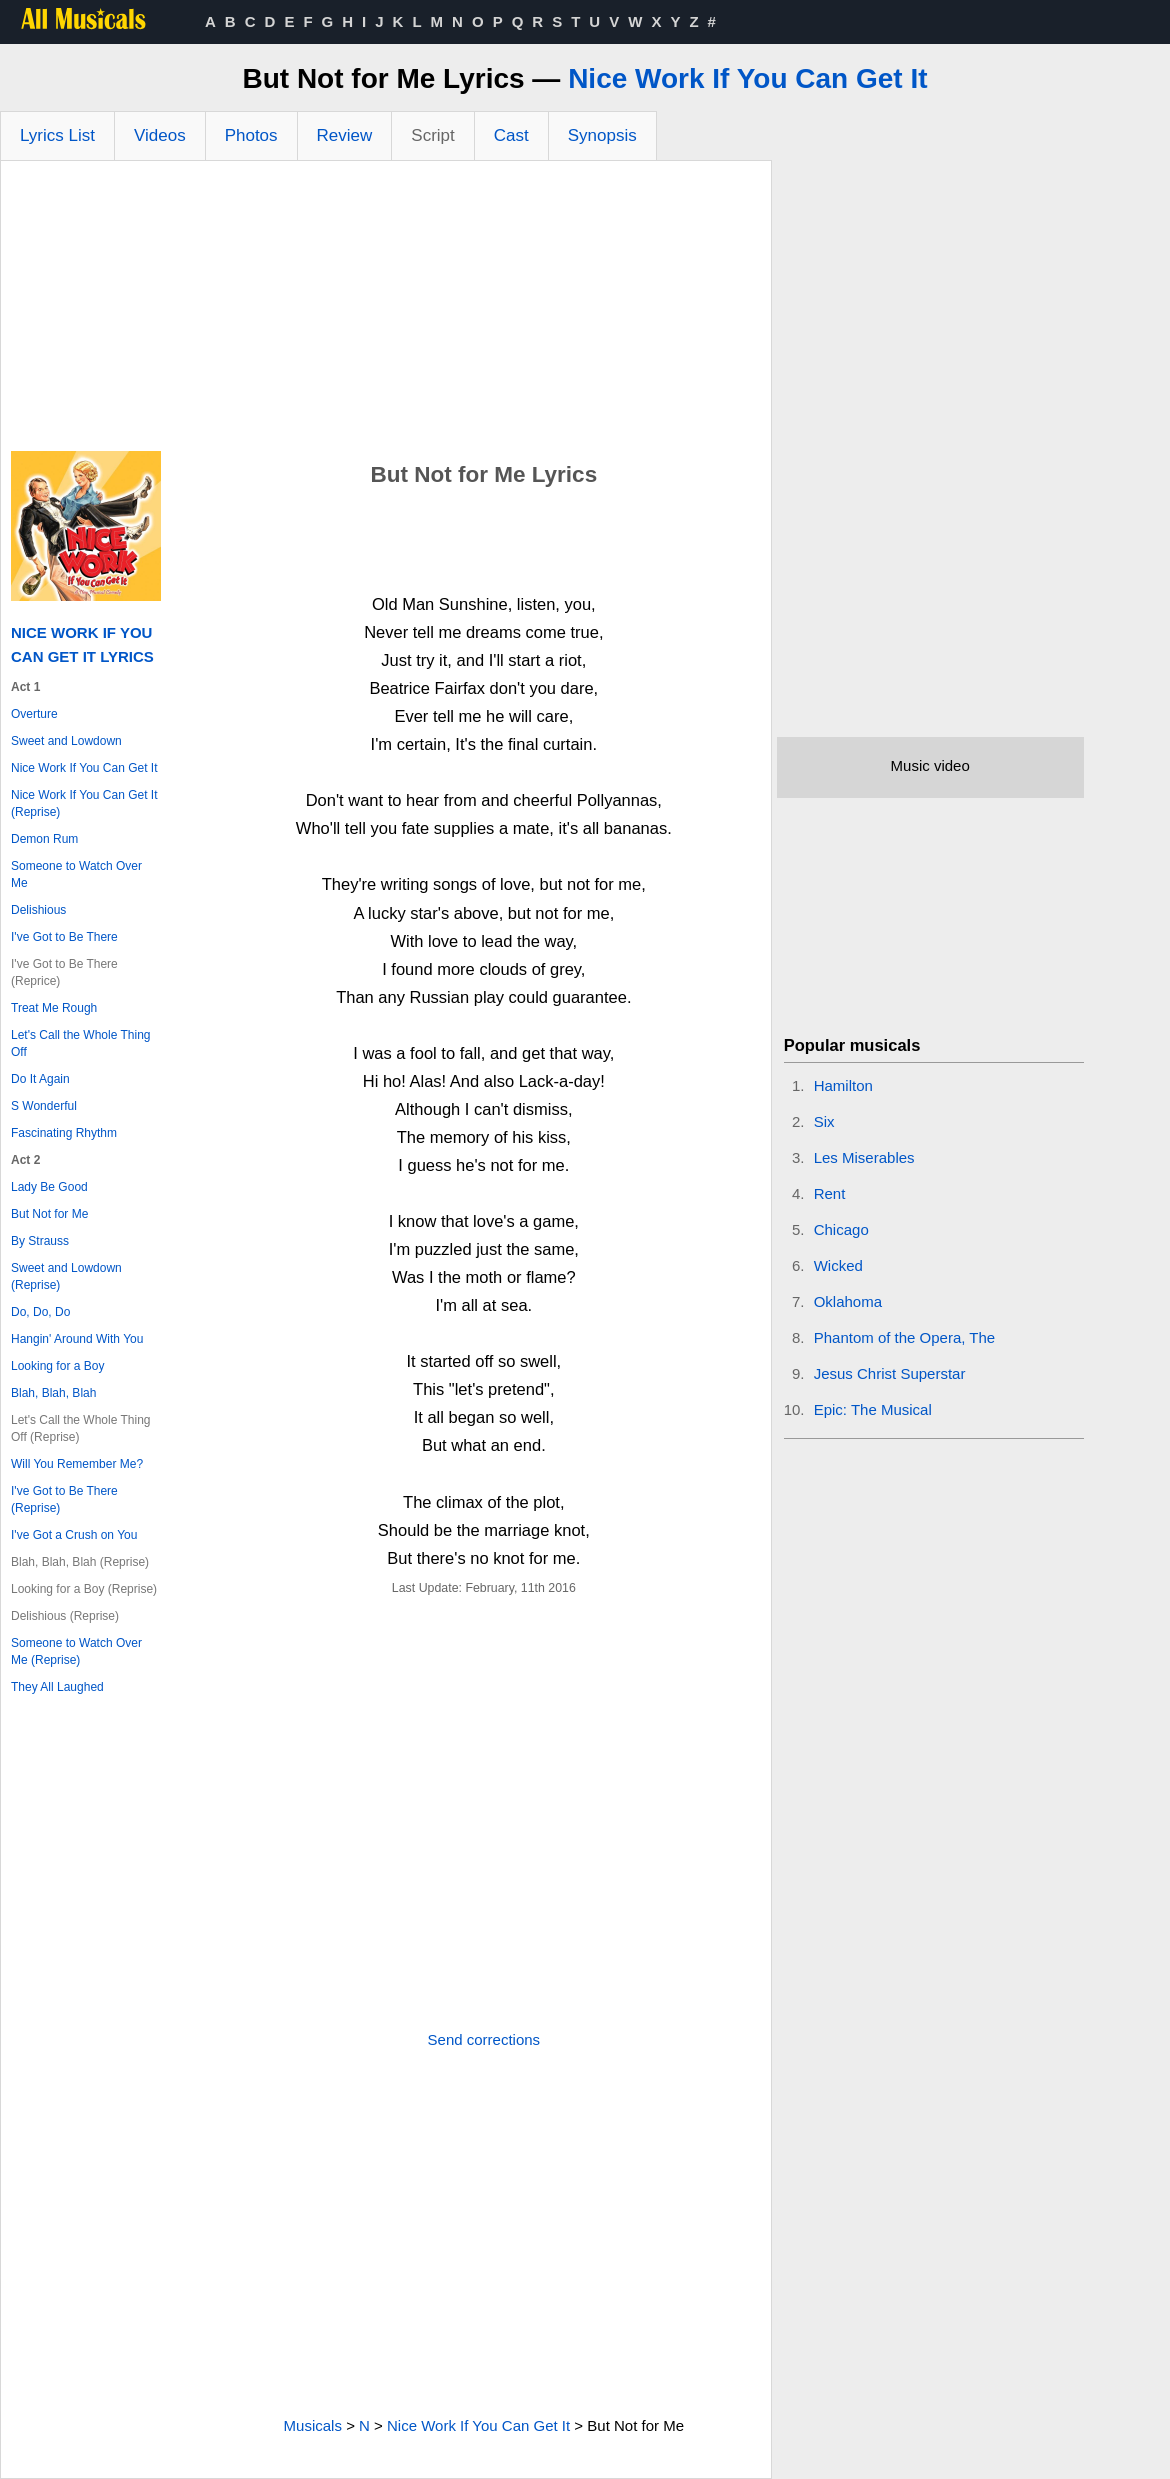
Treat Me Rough (54, 1008)
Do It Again (40, 1079)
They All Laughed (57, 1687)
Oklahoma (848, 1301)
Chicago (841, 1229)
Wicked (838, 1265)
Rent (830, 1193)
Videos (160, 135)
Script (432, 135)
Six (824, 1121)
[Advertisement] (386, 311)
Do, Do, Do (40, 1312)
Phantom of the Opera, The (905, 1337)
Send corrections (484, 2039)
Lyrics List (57, 135)
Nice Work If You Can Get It (747, 78)
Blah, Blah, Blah (53, 1393)
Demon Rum (44, 839)
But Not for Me (49, 1214)
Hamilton (843, 1085)
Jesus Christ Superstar (890, 1373)
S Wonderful (44, 1106)
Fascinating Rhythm (64, 1133)
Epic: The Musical (873, 1409)
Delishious (38, 910)
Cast (511, 135)
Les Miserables (864, 1157)
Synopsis (602, 135)
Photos (251, 135)
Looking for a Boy (57, 1366)
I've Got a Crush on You (74, 1535)
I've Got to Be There (64, 937)
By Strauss (40, 1241)
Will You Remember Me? (77, 1464)
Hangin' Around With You (77, 1339)
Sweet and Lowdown (66, 741)
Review (345, 135)
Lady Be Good (49, 1187)
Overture (34, 714)
